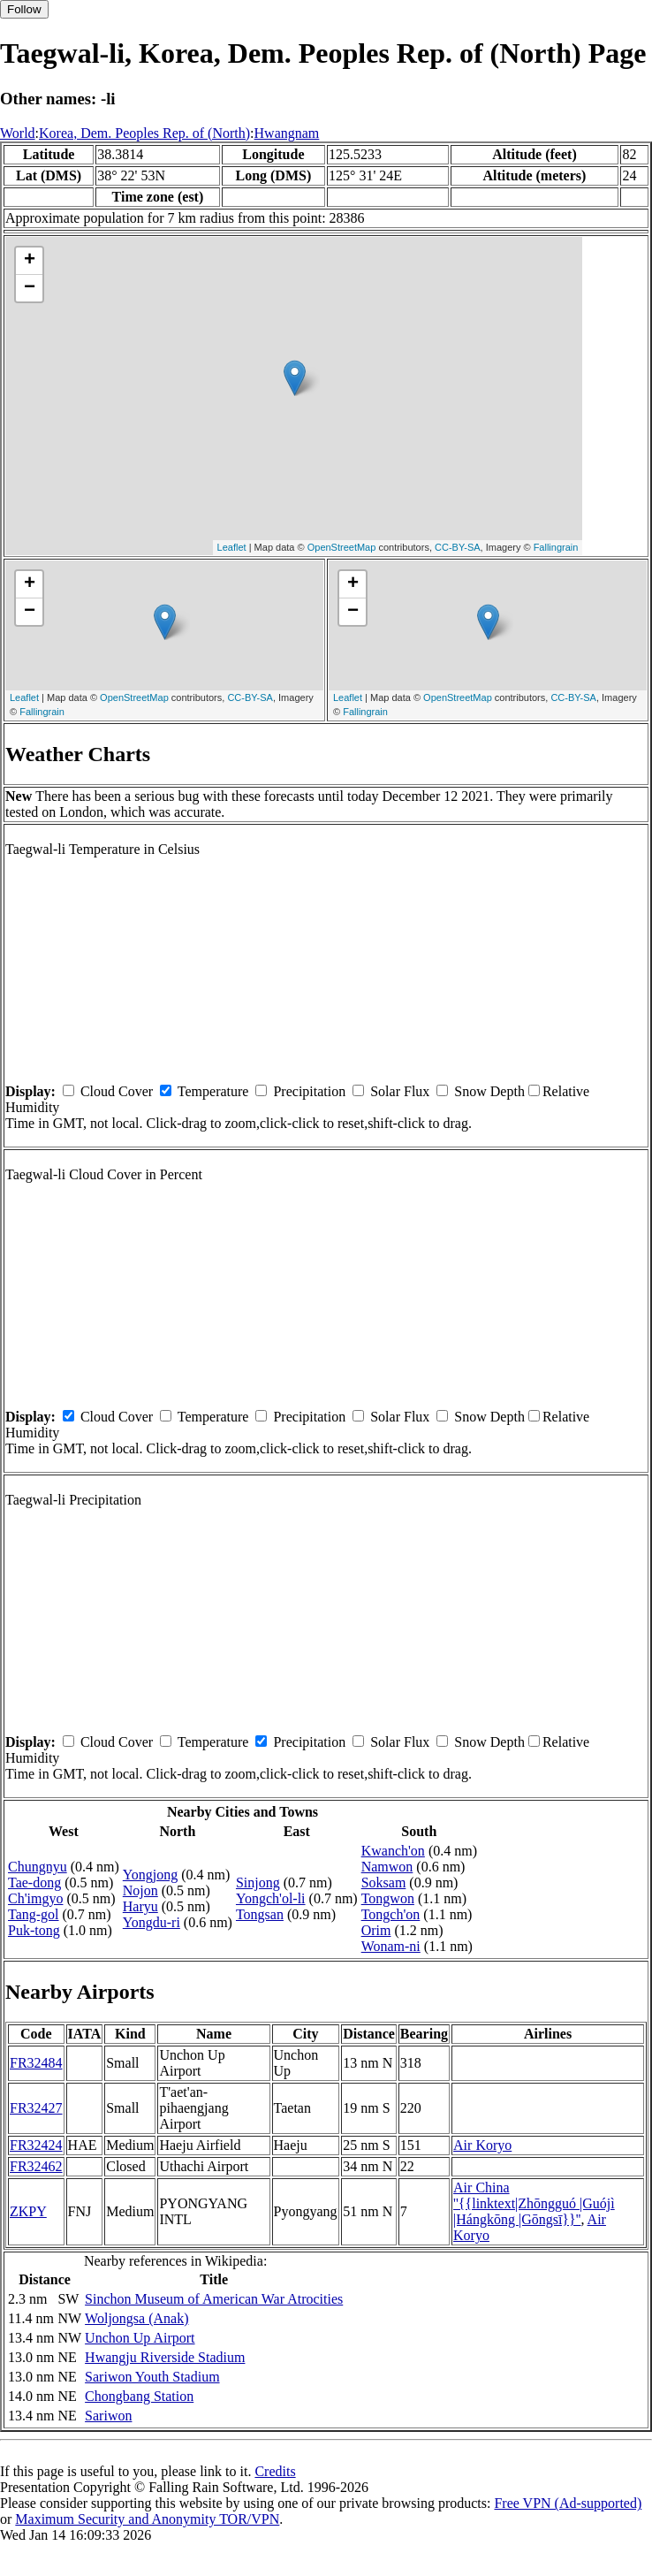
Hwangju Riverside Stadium (165, 2357)
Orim (376, 1930)
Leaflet (231, 547)
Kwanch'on (393, 1850)
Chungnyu (37, 1866)
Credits (274, 2471)
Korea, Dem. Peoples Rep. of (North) (144, 133)
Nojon (140, 1890)
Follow (24, 9)
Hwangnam (287, 133)
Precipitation (309, 1091)
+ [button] (29, 261)
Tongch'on (391, 1914)
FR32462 (36, 2166)
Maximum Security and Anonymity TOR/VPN (147, 2518)
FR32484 (36, 2062)
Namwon (387, 1866)
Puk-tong (34, 1930)
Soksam (383, 1882)
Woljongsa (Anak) (136, 2318)
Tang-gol (33, 1914)
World (17, 133)
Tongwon (387, 1898)
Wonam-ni (391, 1946)
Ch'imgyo (35, 1898)
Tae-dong (34, 1882)
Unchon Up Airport (139, 2337)
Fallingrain (556, 547)
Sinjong (258, 1882)
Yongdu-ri (151, 1922)
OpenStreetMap (341, 547)
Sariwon (108, 2415)
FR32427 (36, 2107)
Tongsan (260, 1914)
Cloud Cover (116, 1091)
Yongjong (150, 1874)
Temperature (213, 1091)
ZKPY (28, 2211)
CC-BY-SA (458, 547)
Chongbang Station (139, 2396)
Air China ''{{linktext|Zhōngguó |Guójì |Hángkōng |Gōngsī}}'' (534, 2203)
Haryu (140, 1906)
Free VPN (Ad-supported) (567, 2503)
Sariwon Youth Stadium (152, 2376)
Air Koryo (482, 2145)
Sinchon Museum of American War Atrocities (214, 2298)
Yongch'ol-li (271, 1898)
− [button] (29, 288)
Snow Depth (489, 1091)
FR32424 (36, 2145)
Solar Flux (399, 1091)
